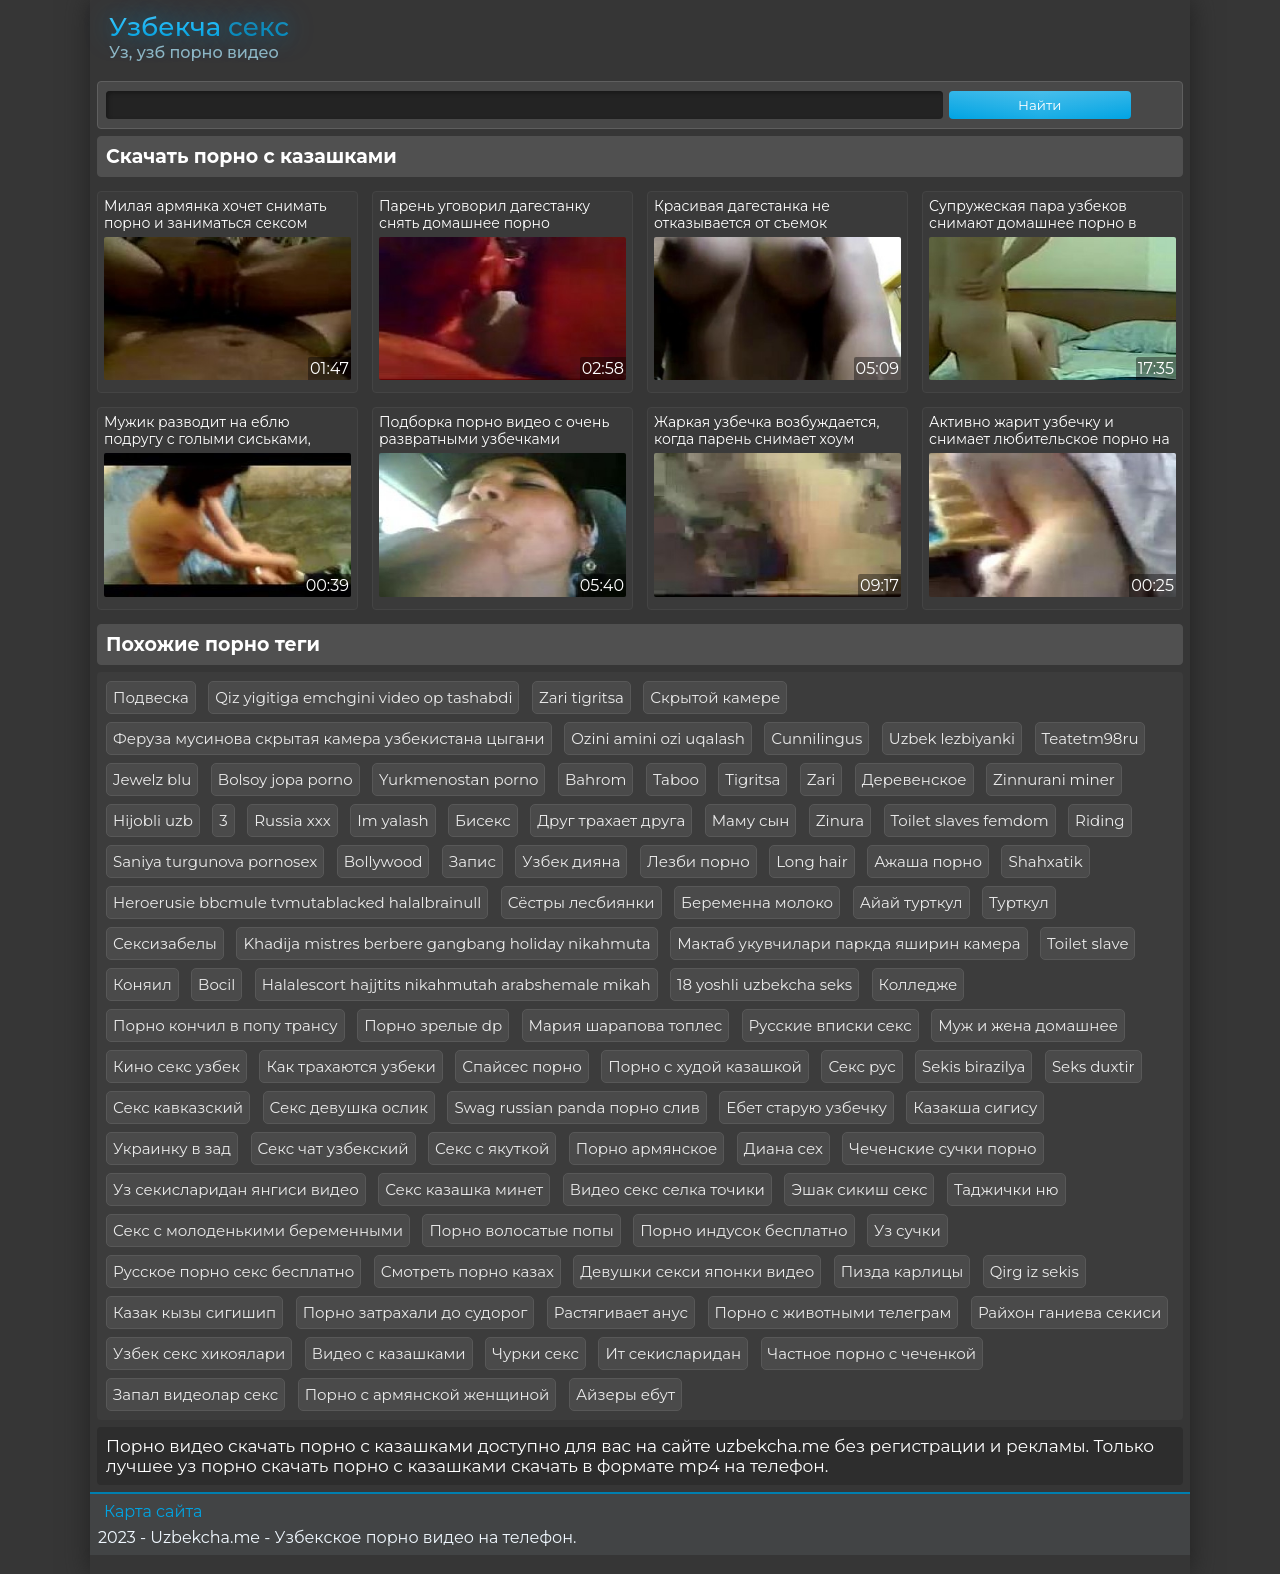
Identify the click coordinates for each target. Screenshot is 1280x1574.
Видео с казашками (389, 1353)
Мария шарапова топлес (626, 1025)
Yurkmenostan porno (458, 779)
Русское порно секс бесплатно (233, 1271)
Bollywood (383, 861)
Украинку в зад (172, 1148)
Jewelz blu (152, 779)
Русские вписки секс (830, 1025)
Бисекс (483, 820)
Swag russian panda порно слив (576, 1107)
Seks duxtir (1093, 1066)
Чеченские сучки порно (942, 1148)
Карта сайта (153, 1511)
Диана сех (783, 1148)
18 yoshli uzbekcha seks (764, 984)
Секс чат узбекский (333, 1148)
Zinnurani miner (1054, 779)
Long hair (812, 861)
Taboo (676, 779)
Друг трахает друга (611, 820)
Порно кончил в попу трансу (225, 1025)
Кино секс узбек (176, 1066)
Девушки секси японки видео (697, 1271)
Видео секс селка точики (667, 1189)
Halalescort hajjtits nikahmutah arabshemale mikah (456, 984)
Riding (1100, 820)
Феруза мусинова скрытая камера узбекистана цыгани (329, 738)
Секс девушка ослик (349, 1107)
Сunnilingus (816, 738)
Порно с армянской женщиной (427, 1394)
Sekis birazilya (973, 1066)
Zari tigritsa (581, 697)
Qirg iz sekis (1034, 1271)
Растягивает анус (621, 1312)
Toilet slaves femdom (970, 820)
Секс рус (861, 1066)
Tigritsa (752, 779)
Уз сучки (907, 1230)
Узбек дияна (571, 861)
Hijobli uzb (153, 820)
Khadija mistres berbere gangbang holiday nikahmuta (446, 943)
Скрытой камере (715, 697)
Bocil (216, 984)
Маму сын (751, 820)
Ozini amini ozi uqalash (658, 738)
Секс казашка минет (464, 1189)
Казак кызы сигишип (194, 1312)
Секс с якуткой (492, 1148)
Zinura (840, 820)
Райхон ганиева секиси (1069, 1312)
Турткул (1019, 902)
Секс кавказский (178, 1107)
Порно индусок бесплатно (743, 1230)
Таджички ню (1006, 1189)
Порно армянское (647, 1148)
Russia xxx (292, 820)
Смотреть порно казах (467, 1271)
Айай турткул (911, 902)
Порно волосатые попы (521, 1230)
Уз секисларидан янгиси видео (236, 1189)
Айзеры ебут (625, 1394)
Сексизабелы (165, 943)
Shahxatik (1045, 861)
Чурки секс (535, 1353)
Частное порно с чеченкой (872, 1353)
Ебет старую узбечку (806, 1107)
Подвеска (151, 697)
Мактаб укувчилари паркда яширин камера (848, 943)
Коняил (142, 984)
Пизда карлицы (902, 1271)
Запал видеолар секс (195, 1394)
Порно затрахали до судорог (415, 1312)
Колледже (918, 984)
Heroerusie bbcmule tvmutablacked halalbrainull (297, 902)
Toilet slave (1087, 943)
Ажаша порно (928, 861)
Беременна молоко (757, 902)
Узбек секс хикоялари (199, 1353)
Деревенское (914, 779)
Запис (472, 861)
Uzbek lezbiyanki (952, 738)
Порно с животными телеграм (833, 1312)
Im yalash (392, 820)
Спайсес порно (521, 1066)
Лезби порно (698, 861)
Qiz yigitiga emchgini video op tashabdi (363, 697)
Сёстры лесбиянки (581, 902)
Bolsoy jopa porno (285, 779)
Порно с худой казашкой (705, 1066)
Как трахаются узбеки (350, 1066)
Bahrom (595, 779)
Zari (821, 779)
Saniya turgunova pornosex (215, 861)
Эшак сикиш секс (859, 1189)
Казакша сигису (975, 1107)
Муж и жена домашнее (1028, 1025)
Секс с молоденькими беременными (258, 1230)
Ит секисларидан (673, 1353)
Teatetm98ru (1090, 738)
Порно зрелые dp (433, 1025)
